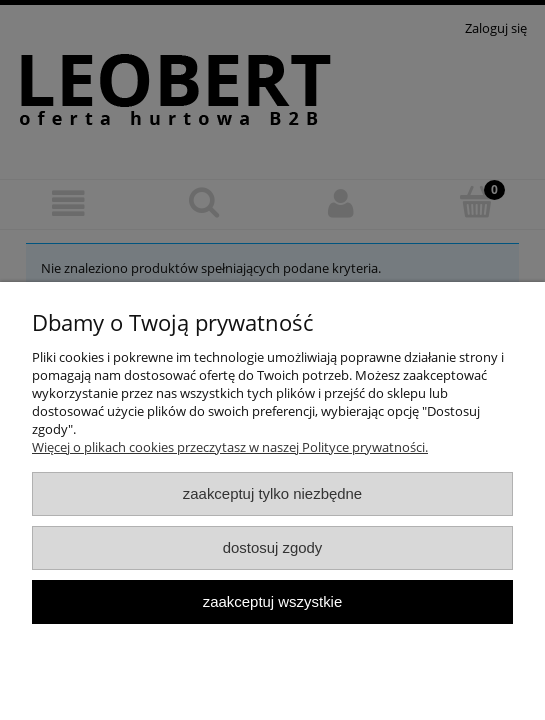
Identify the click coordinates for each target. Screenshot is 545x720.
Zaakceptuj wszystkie (272, 601)
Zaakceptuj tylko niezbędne (272, 493)
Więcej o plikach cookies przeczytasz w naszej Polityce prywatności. (230, 447)
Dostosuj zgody (273, 547)
